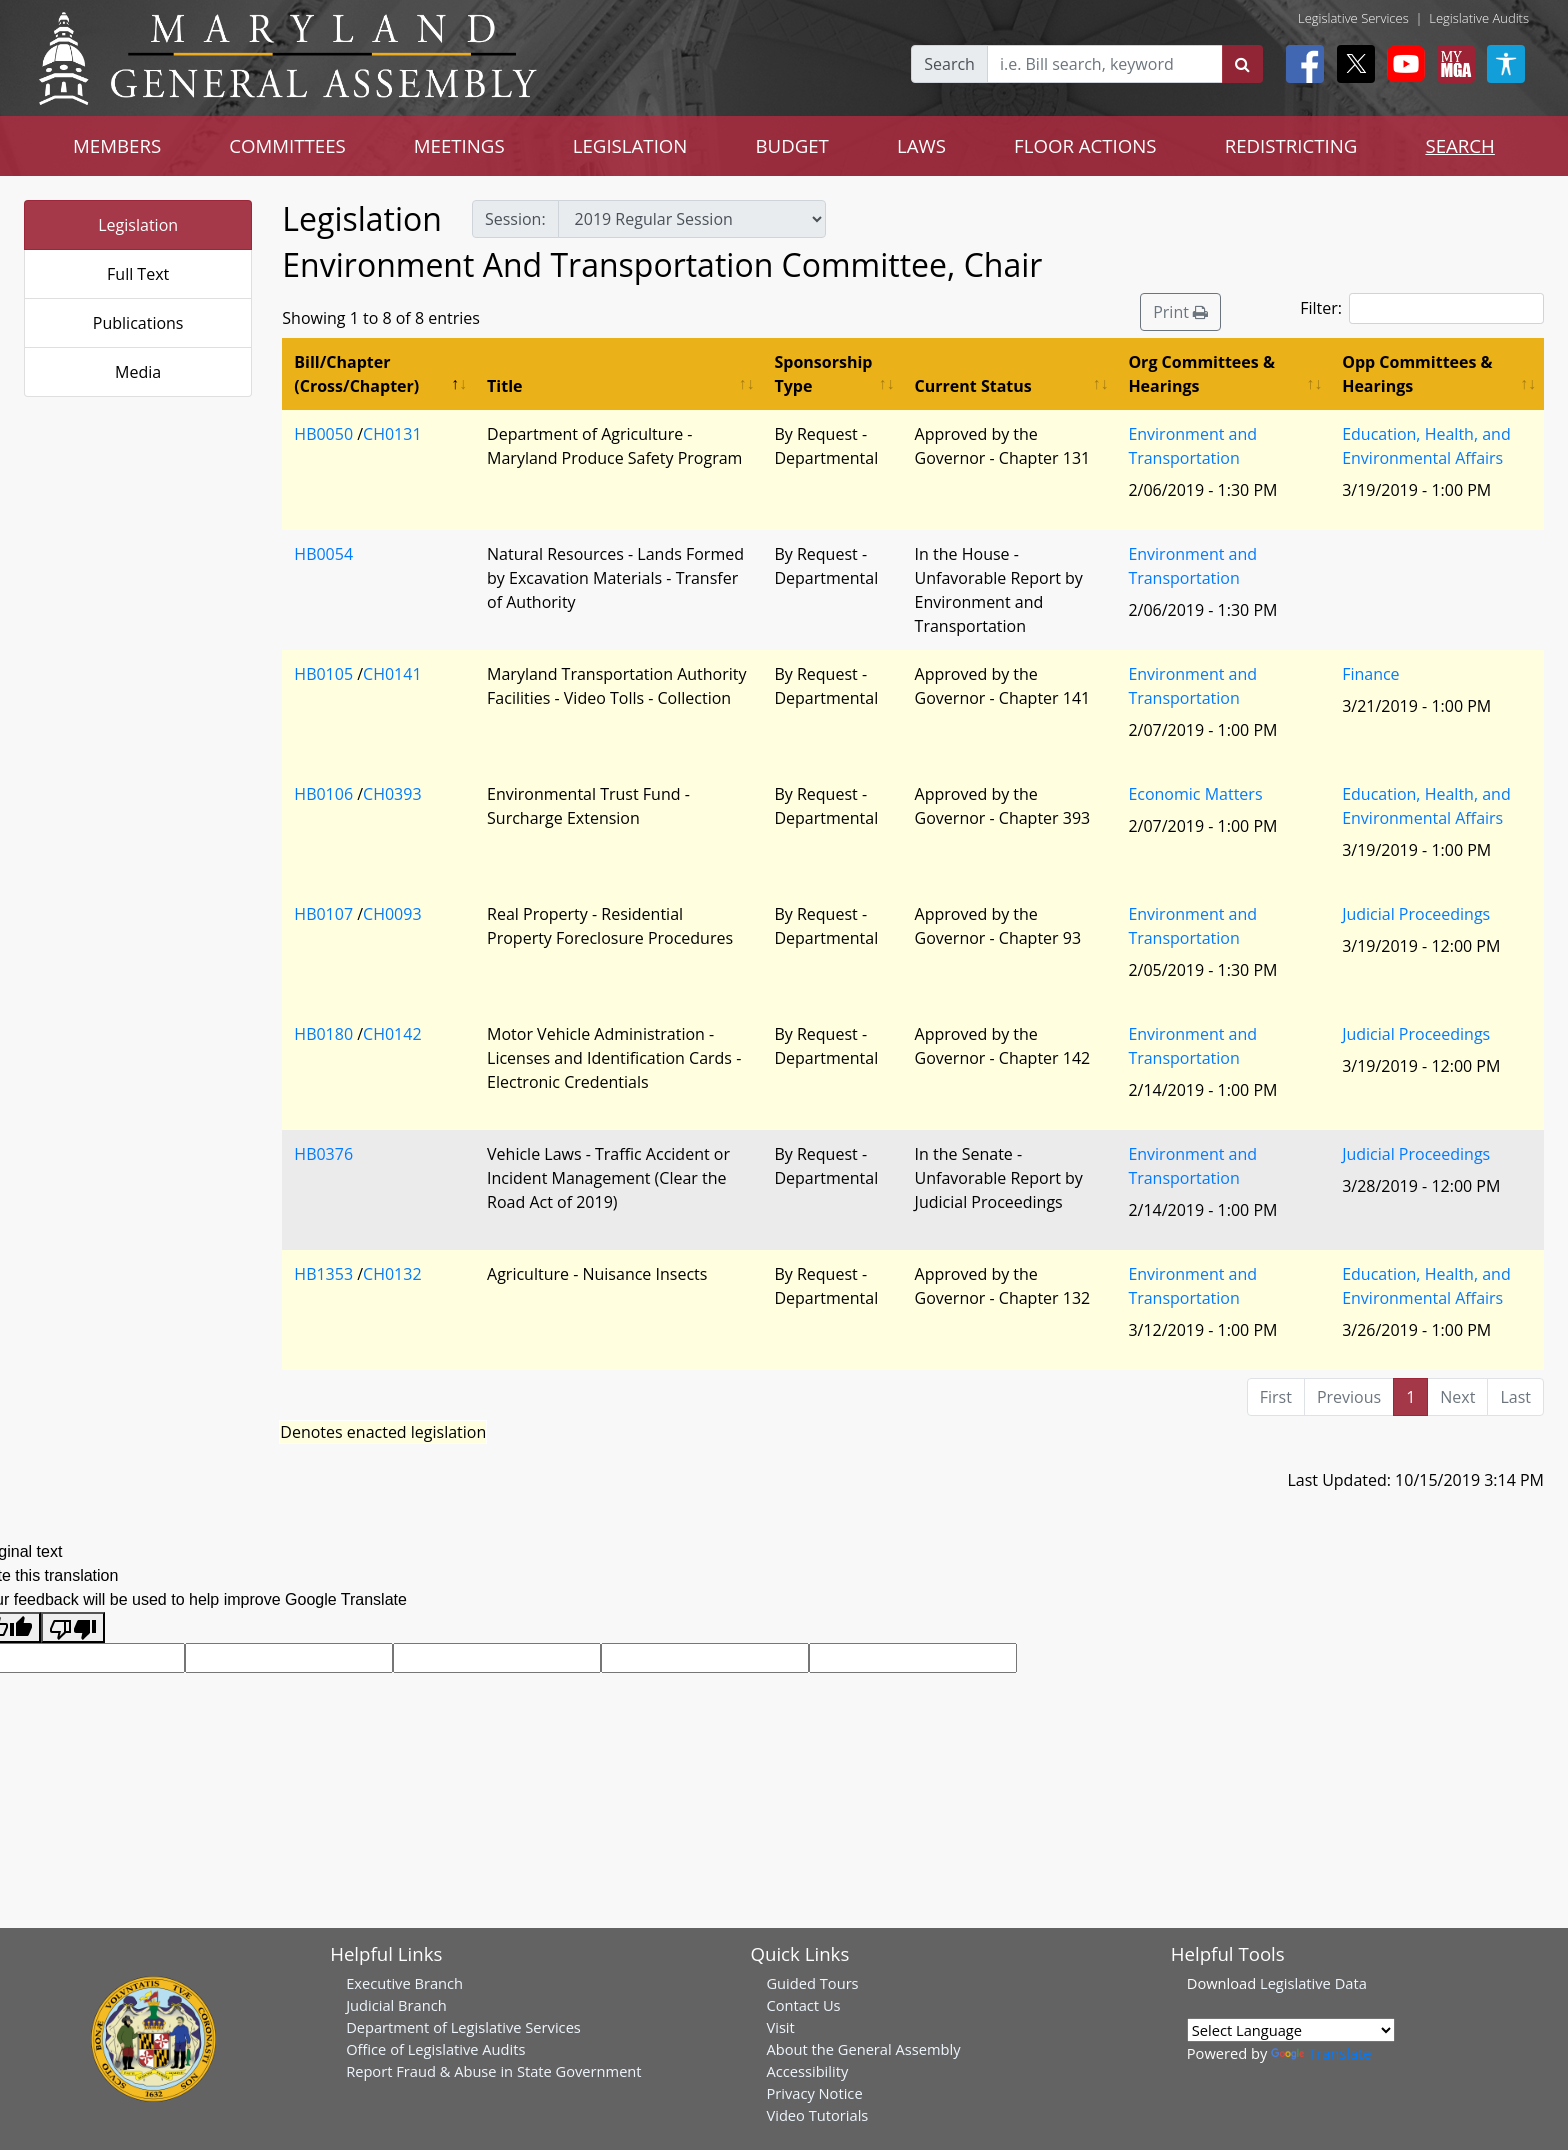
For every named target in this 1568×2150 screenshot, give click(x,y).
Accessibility (807, 2071)
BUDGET (791, 145)
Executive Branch (404, 1983)
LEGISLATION (630, 145)
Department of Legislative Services (463, 2027)
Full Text (138, 274)
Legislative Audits (1479, 18)
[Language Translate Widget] (1291, 2030)
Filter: (1422, 308)
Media (138, 372)
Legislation (138, 225)
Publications (138, 323)
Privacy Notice (814, 2093)
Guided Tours (812, 1983)
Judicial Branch (396, 2005)
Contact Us (803, 2005)
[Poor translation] (73, 1627)
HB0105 (323, 674)
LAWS (921, 145)
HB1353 (323, 1274)
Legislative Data (1313, 1983)
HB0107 (323, 914)
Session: (515, 219)
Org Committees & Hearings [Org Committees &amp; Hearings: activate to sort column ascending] (1201, 374)
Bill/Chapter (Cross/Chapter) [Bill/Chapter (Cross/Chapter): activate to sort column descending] (356, 374)
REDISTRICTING (1291, 145)
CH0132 (392, 1274)
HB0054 (323, 554)
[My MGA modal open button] (1452, 64)
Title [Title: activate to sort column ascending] (504, 386)
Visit (780, 2027)
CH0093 (392, 914)
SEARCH (1459, 145)
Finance (1370, 674)
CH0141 (392, 674)
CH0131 (392, 434)
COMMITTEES (287, 145)
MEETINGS (459, 145)
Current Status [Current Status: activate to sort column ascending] (973, 386)
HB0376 (323, 1154)
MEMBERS (117, 145)
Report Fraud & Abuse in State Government (493, 2071)
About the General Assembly (863, 2049)
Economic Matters (1195, 794)
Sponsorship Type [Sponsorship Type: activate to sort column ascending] (823, 374)
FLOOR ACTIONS (1085, 145)
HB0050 (323, 434)
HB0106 (323, 794)
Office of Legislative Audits (435, 2049)
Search (949, 64)
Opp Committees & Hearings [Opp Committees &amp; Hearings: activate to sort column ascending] (1417, 374)
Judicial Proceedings (1416, 914)
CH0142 (392, 1034)
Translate (1321, 2053)
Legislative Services (1353, 18)
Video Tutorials (817, 2115)
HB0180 (323, 1034)
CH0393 (392, 794)
